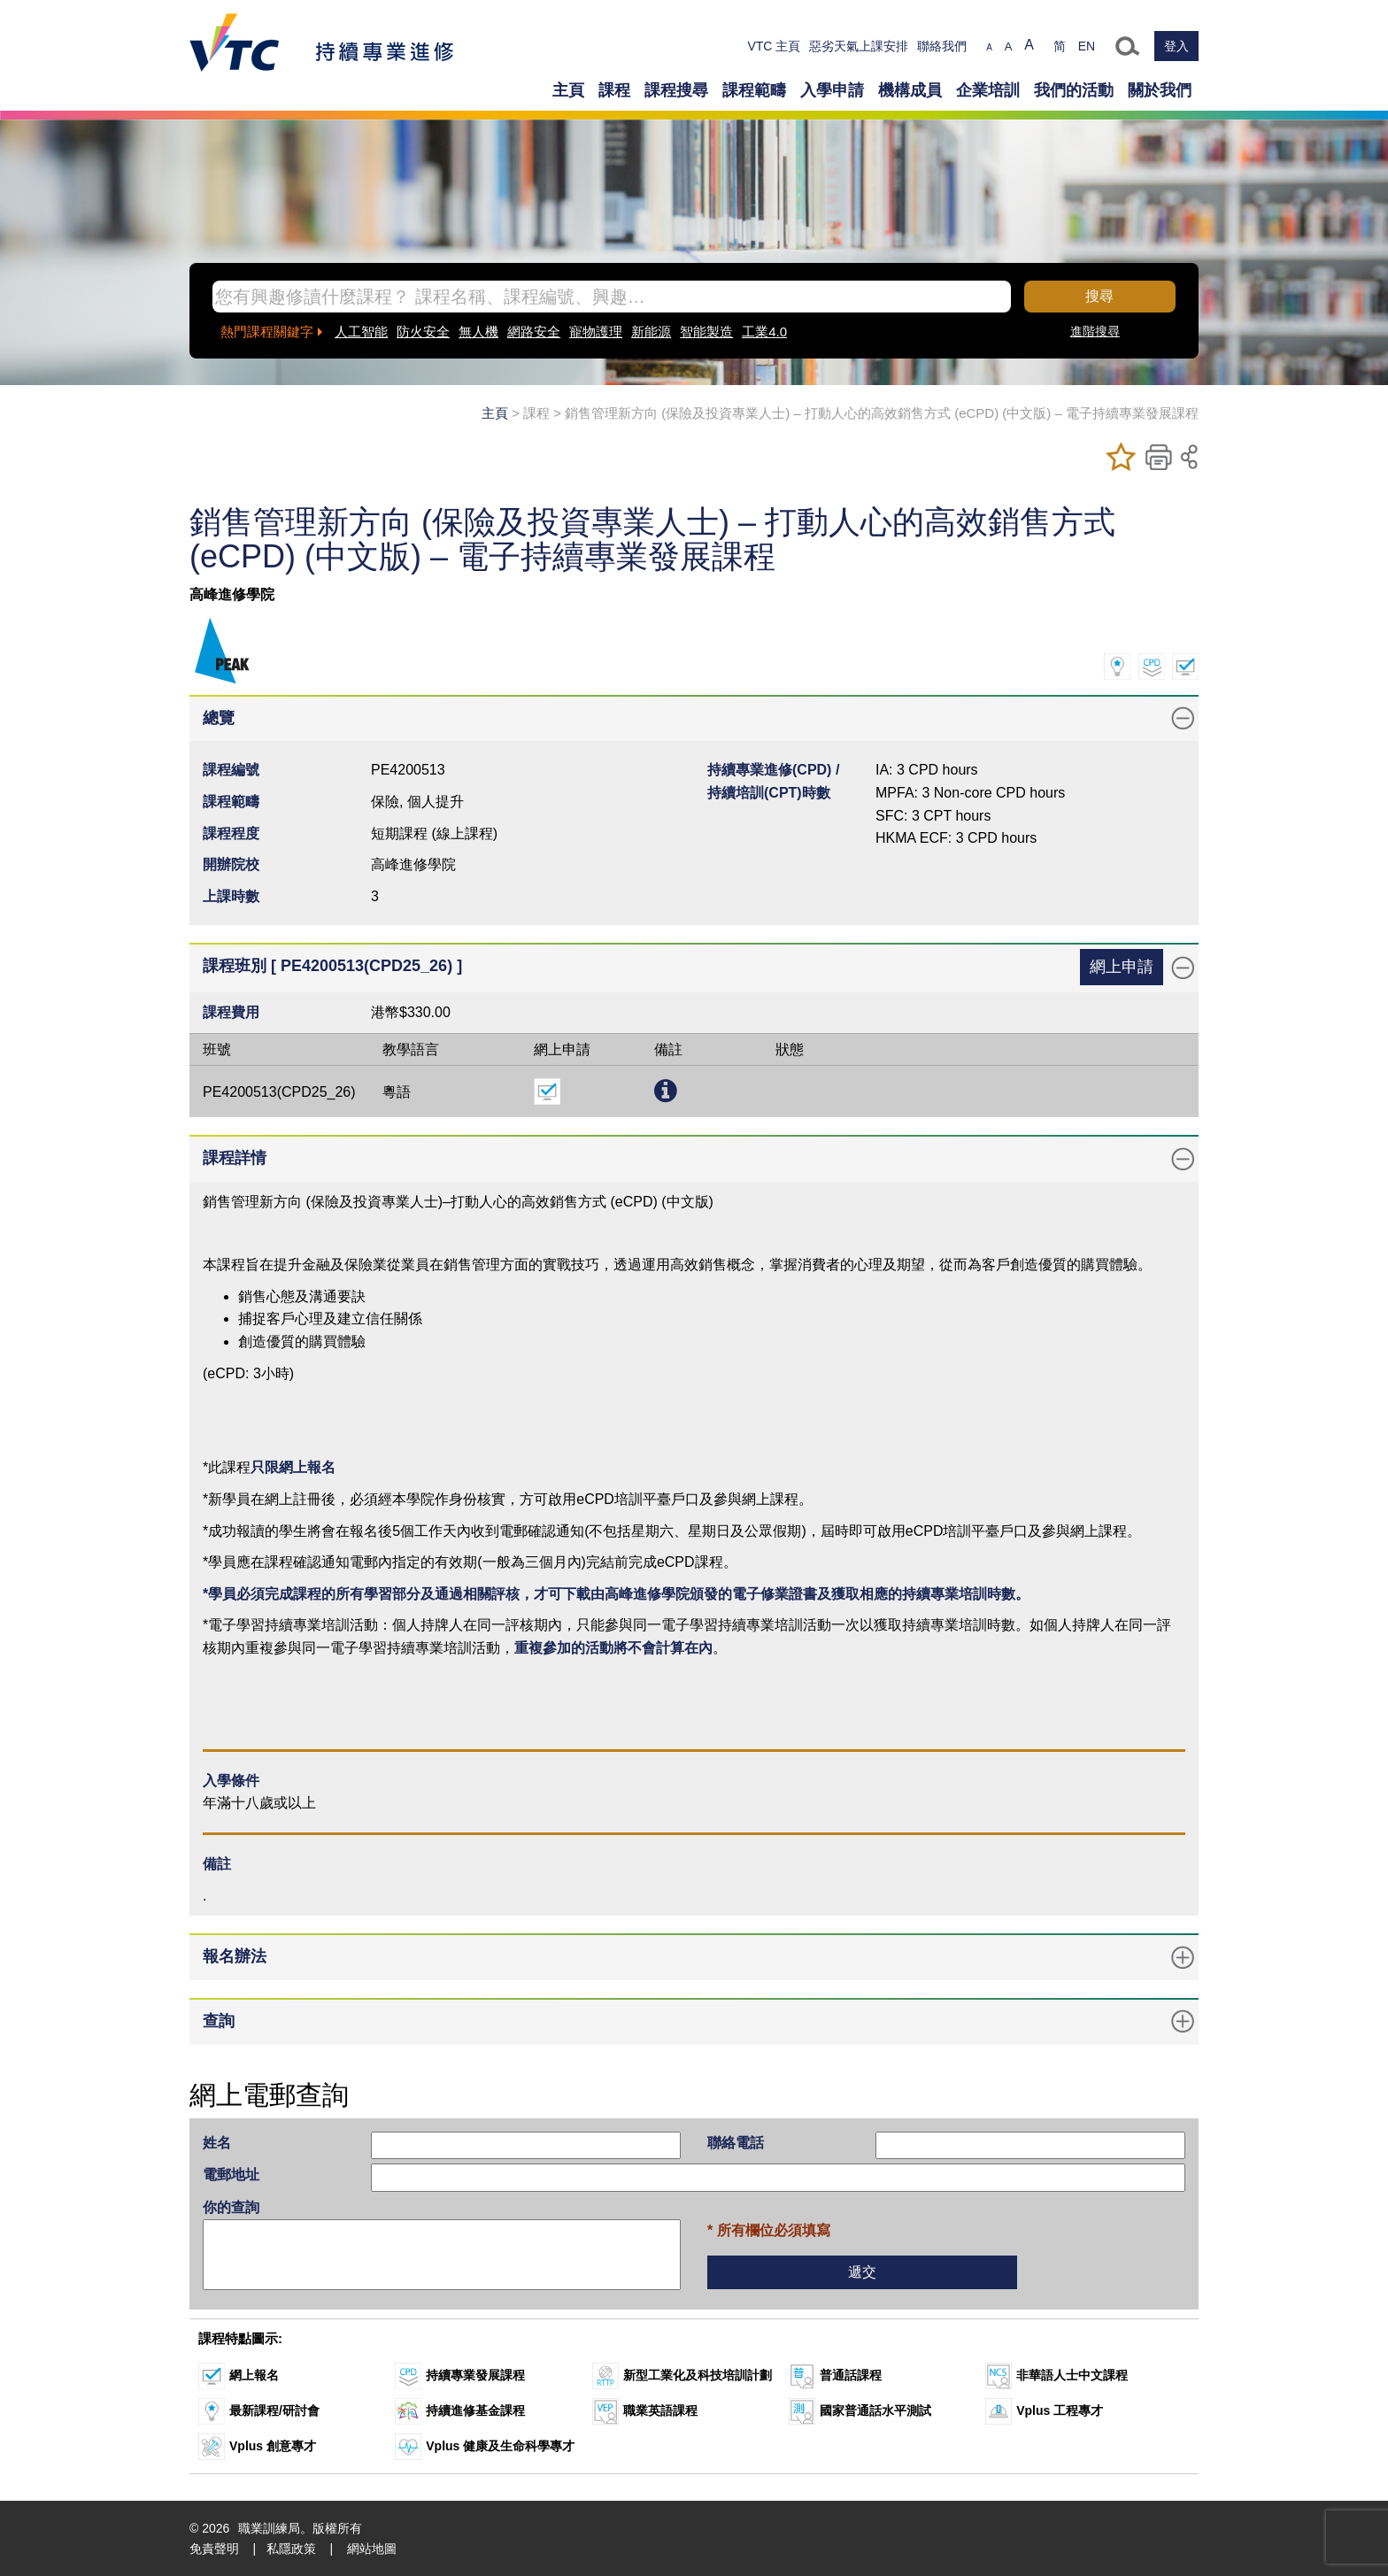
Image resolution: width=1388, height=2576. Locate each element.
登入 (1176, 46)
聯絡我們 (942, 46)
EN (1086, 46)
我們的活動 (1074, 90)
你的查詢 (231, 2207)
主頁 (568, 90)
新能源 (651, 331)
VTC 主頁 (773, 46)
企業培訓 (988, 90)
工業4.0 (764, 331)
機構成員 (910, 90)
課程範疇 (754, 90)
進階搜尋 (1095, 331)
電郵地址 (231, 2174)
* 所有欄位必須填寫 (768, 2230)
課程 (614, 90)
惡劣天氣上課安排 (858, 46)
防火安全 (423, 331)
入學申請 (832, 90)
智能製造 (706, 331)
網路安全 (533, 331)
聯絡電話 (735, 2142)
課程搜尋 (676, 90)
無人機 (478, 331)
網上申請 (1121, 967)
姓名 (217, 2142)
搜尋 (1099, 296)
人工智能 (361, 331)
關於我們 (1159, 90)
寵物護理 (595, 331)
